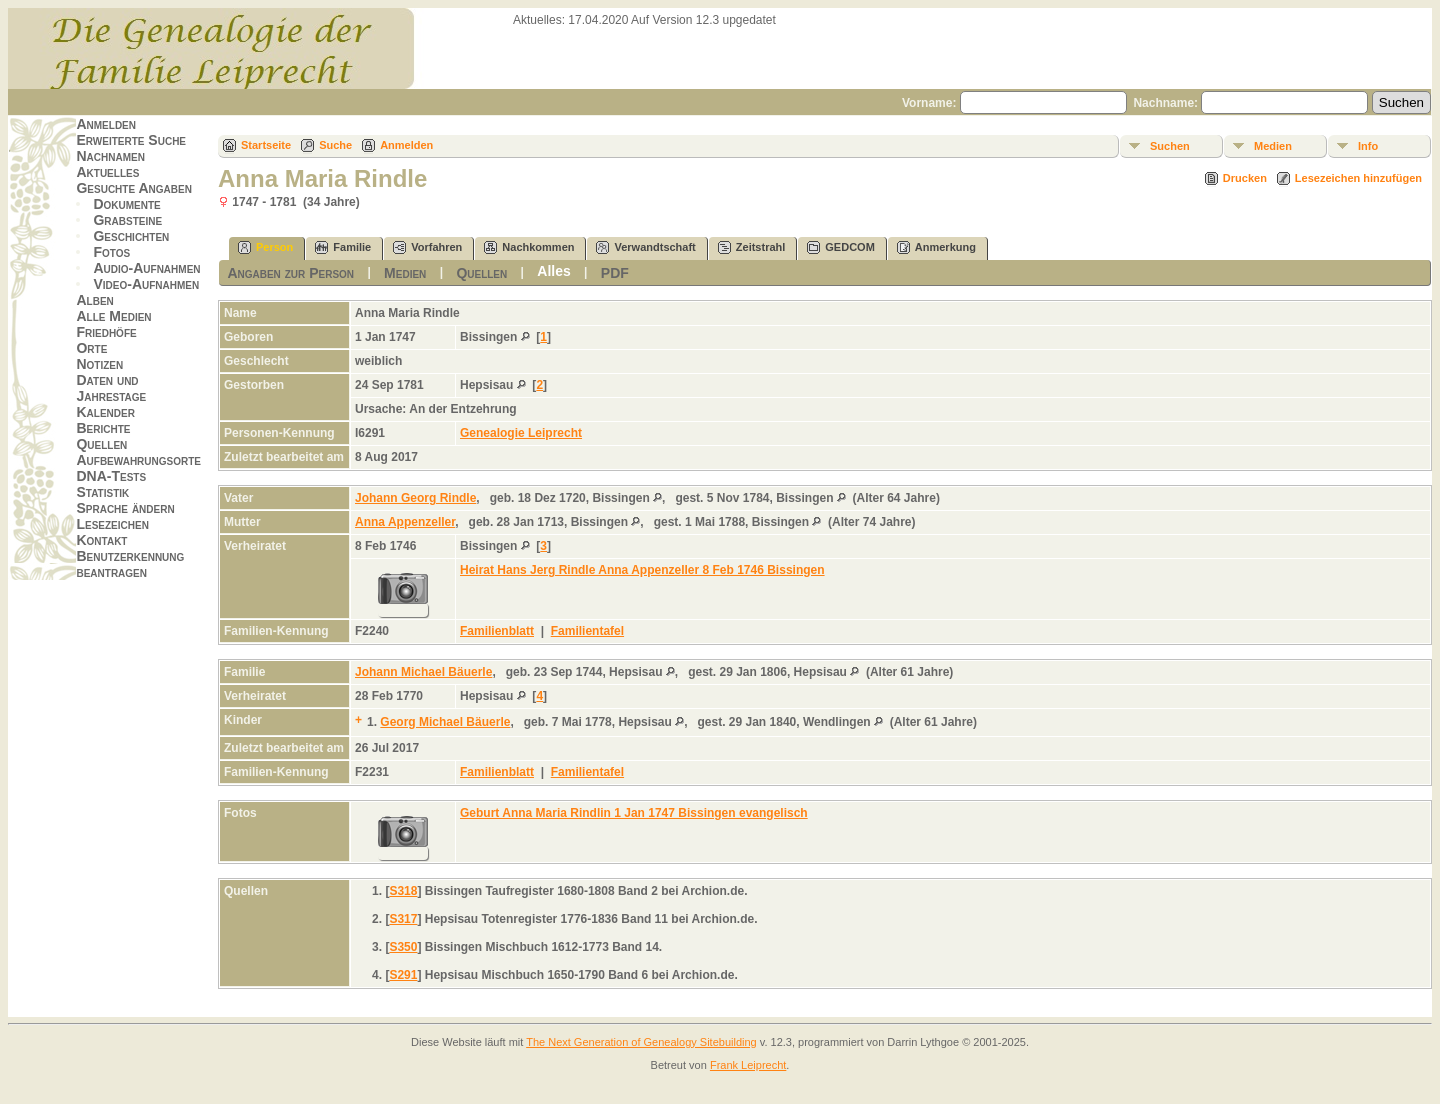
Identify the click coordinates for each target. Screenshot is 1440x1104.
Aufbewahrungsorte (138, 460)
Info (1368, 146)
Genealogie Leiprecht (521, 433)
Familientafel (587, 631)
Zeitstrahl (752, 247)
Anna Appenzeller (405, 522)
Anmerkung (936, 247)
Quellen (101, 444)
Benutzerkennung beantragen (130, 564)
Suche (335, 145)
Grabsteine (127, 220)
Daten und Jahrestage (111, 388)
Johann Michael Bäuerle (423, 672)
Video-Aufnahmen (146, 284)
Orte (91, 348)
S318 (403, 891)
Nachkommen (529, 247)
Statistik (102, 492)
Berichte (103, 428)
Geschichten (131, 236)
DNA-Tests (111, 476)
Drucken (1245, 178)
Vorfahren (427, 247)
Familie (343, 247)
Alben (94, 300)
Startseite (266, 145)
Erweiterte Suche (131, 140)
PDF (615, 273)
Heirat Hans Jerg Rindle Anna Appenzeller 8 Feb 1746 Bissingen (642, 570)
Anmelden (106, 124)
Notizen (99, 364)
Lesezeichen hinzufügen (1358, 178)
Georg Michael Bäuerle (445, 722)
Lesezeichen (112, 524)
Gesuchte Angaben (134, 188)
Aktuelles (107, 172)
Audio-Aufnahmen (146, 268)
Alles (553, 271)
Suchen (1170, 146)
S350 (403, 947)
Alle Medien (113, 316)
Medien (1273, 146)
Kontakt (101, 540)
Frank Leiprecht (748, 1065)
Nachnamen (110, 156)
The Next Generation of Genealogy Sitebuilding (641, 1042)
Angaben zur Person (290, 273)
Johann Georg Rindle (415, 498)
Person (265, 247)
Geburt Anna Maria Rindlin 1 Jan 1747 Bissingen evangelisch (634, 813)
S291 (403, 975)
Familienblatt (497, 631)
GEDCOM (841, 247)
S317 (403, 919)
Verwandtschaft (645, 247)
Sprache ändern (125, 508)
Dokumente (126, 204)
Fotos (111, 252)
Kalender (105, 412)
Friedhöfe (106, 332)
